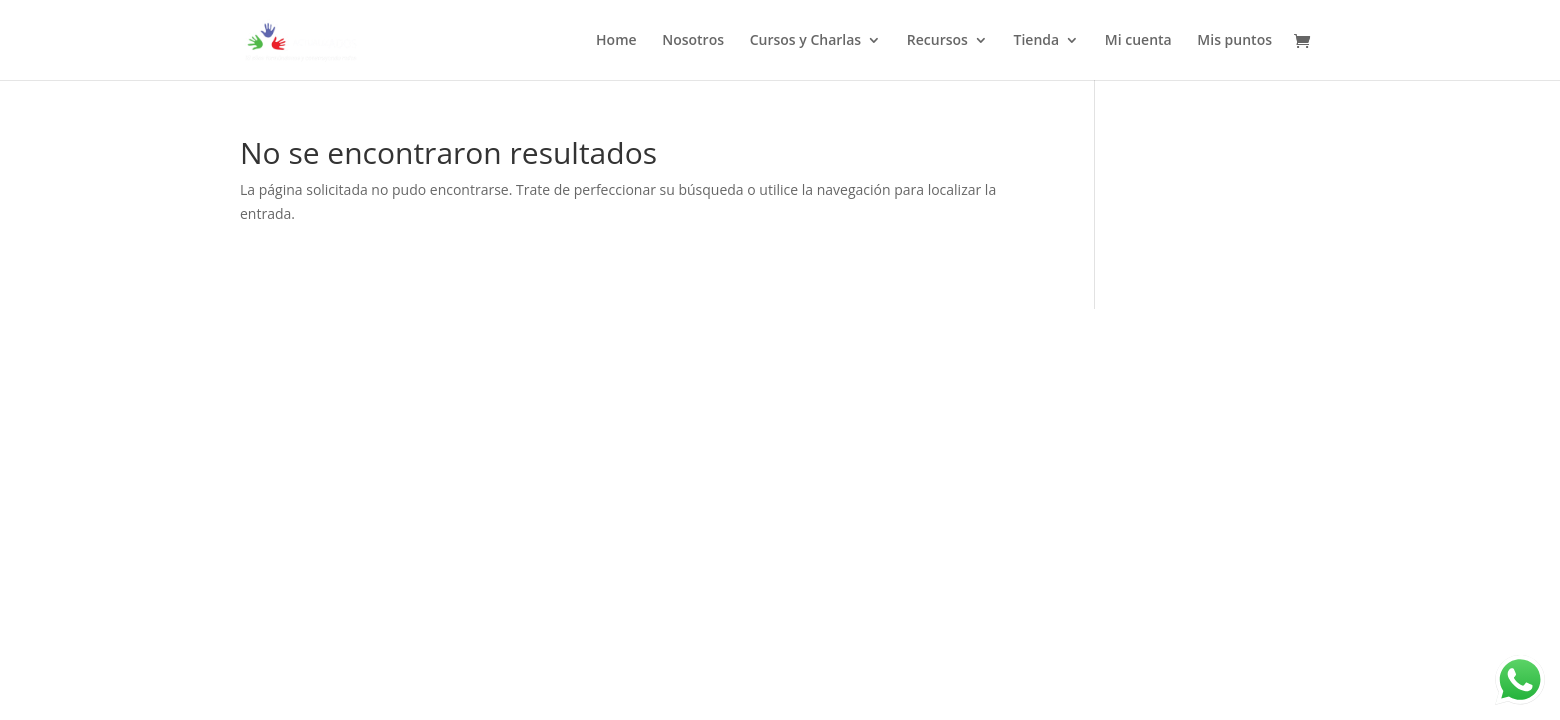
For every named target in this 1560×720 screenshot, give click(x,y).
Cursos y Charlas (806, 41)
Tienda (1037, 41)
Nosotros (693, 41)
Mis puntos (1234, 41)
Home (616, 41)
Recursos (937, 41)
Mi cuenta (1138, 41)
